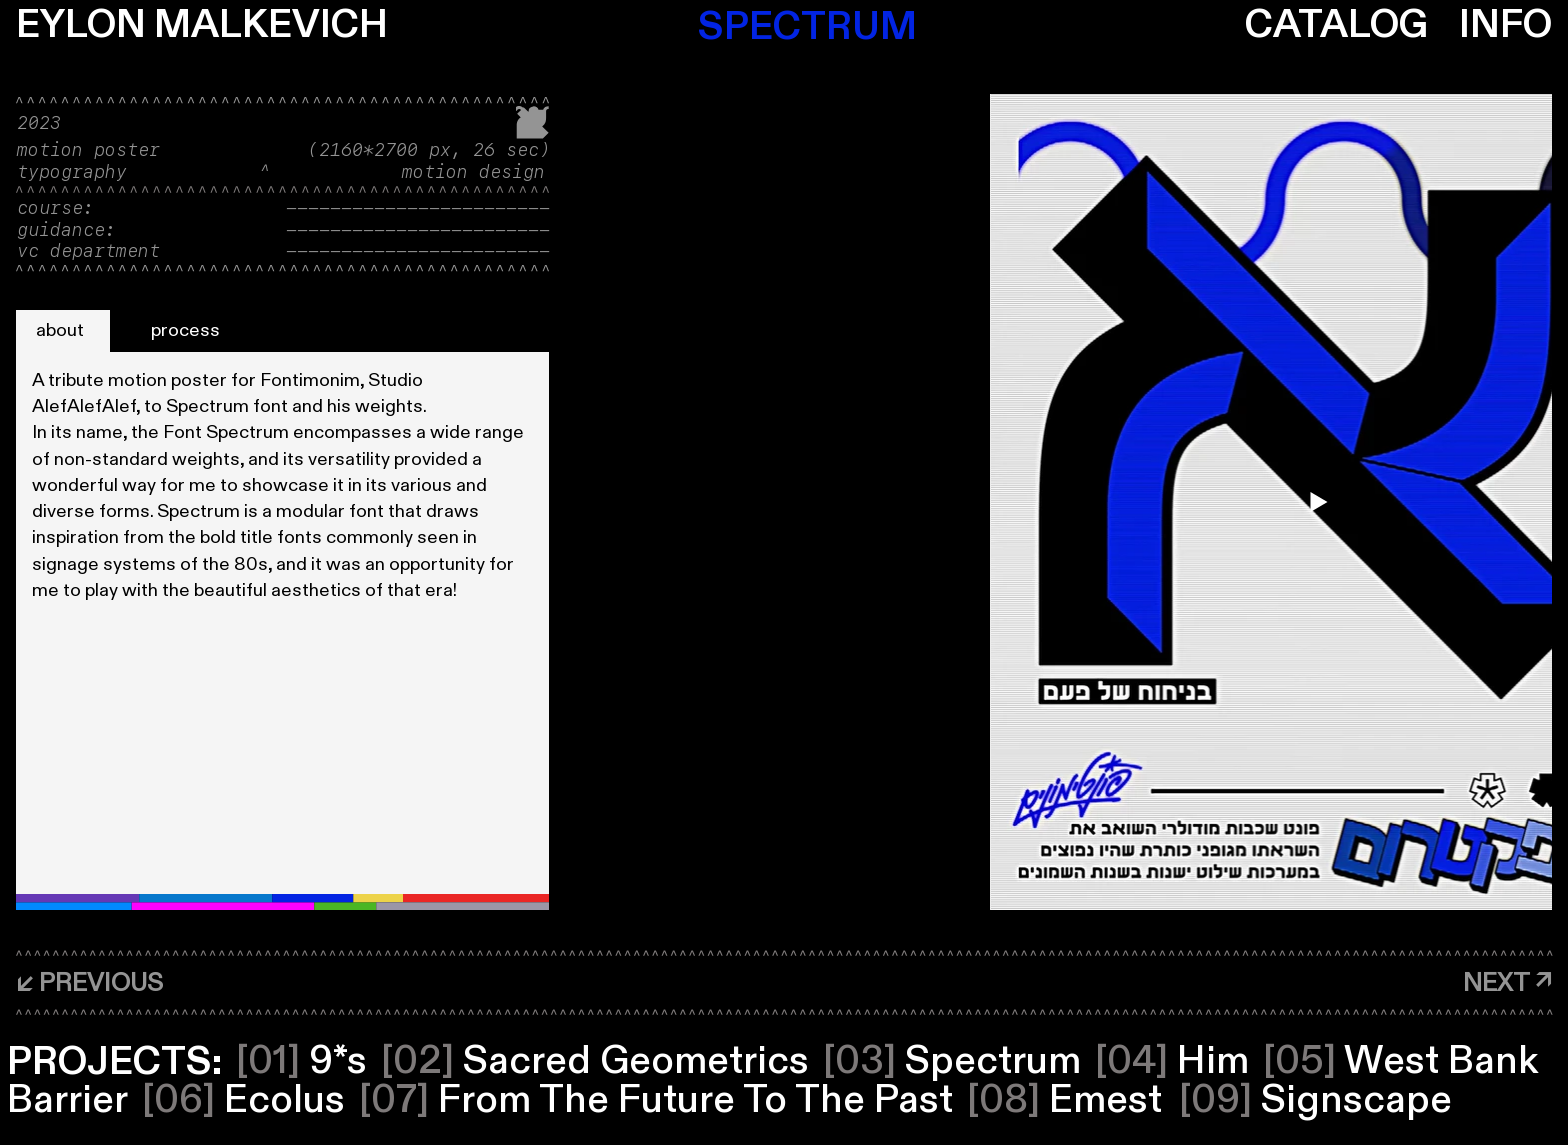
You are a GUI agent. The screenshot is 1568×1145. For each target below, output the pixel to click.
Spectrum (952, 1062)
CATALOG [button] (1336, 25)
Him (1172, 1062)
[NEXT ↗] (1507, 985)
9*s (301, 1062)
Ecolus (243, 1101)
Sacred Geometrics (595, 1062)
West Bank (1400, 1062)
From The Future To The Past (656, 1101)
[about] (63, 331)
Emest (1064, 1101)
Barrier (67, 1101)
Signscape (1315, 1101)
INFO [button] (1505, 25)
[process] (188, 331)
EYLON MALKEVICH (202, 25)
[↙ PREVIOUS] (89, 984)
